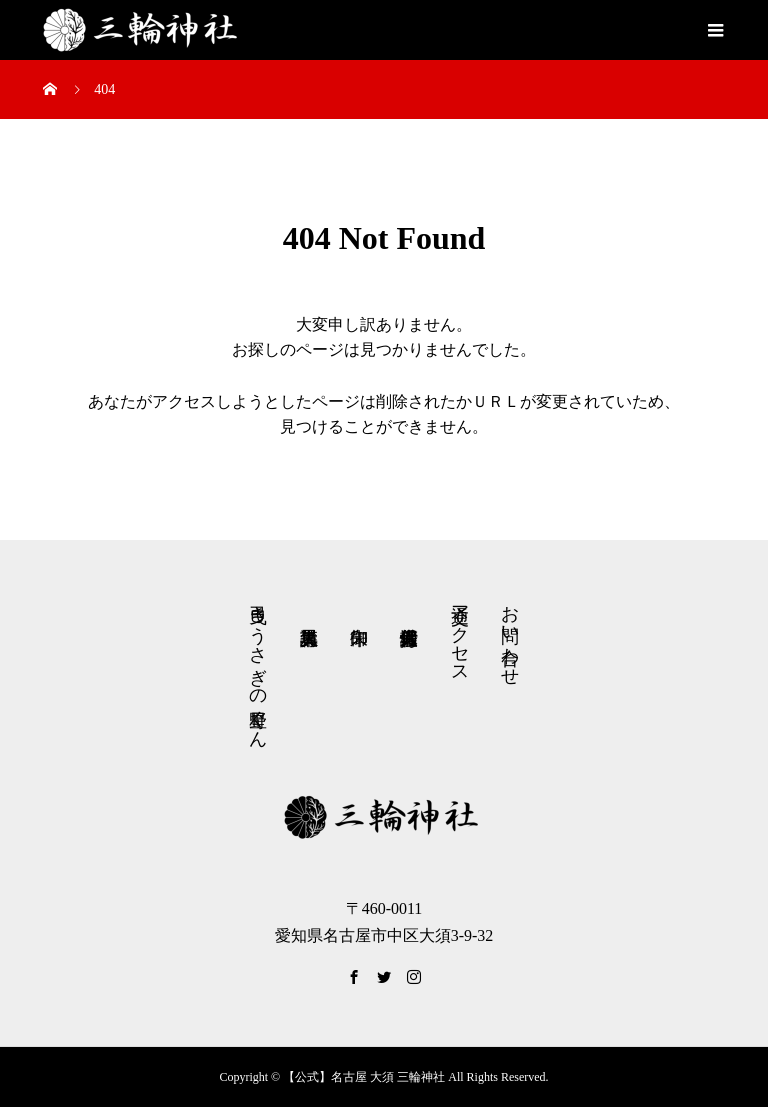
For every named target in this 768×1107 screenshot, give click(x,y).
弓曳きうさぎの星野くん (258, 666)
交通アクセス (460, 634)
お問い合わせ (510, 635)
